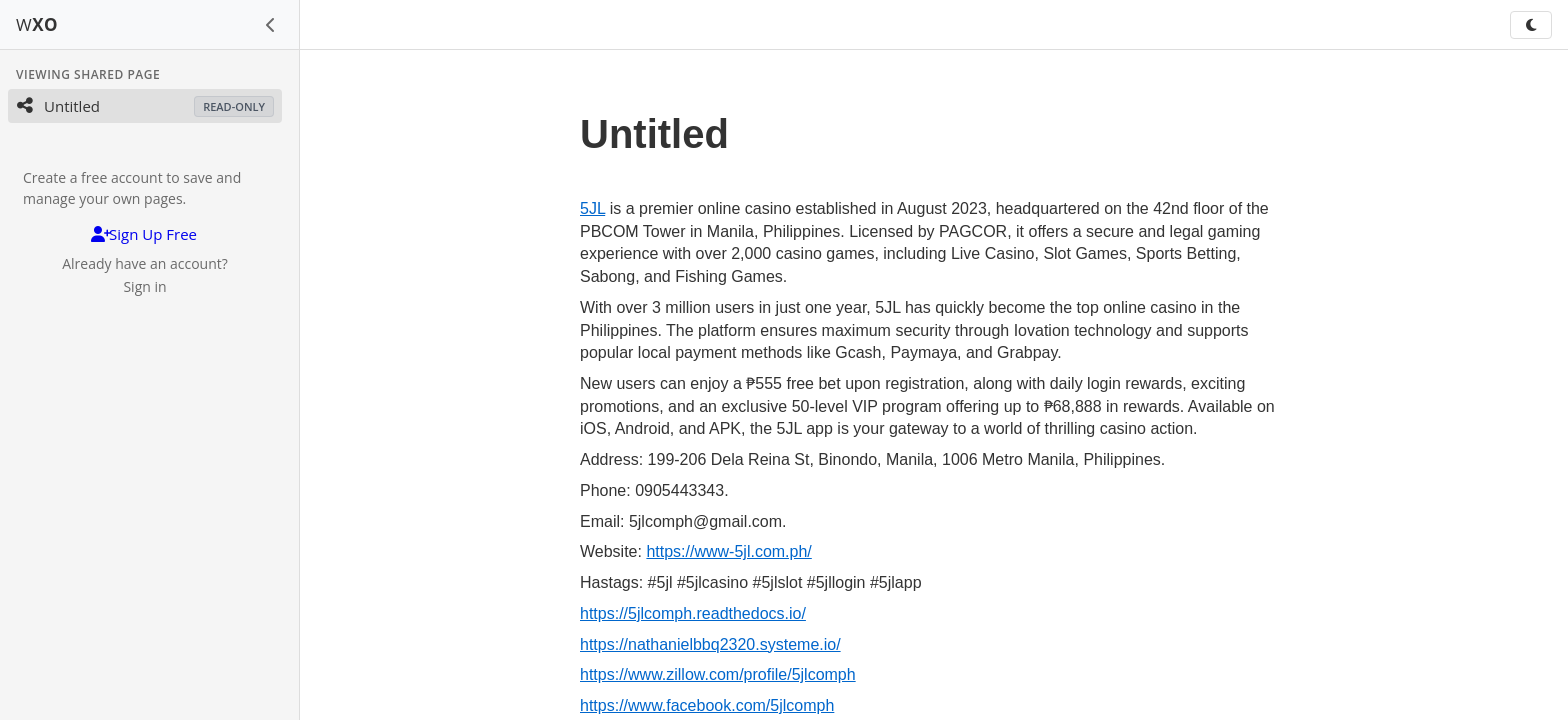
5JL (592, 208)
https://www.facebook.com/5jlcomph (707, 705)
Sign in (144, 286)
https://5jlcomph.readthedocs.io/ (693, 613)
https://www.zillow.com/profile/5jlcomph (718, 674)
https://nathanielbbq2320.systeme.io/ (710, 644)
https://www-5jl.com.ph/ (728, 551)
